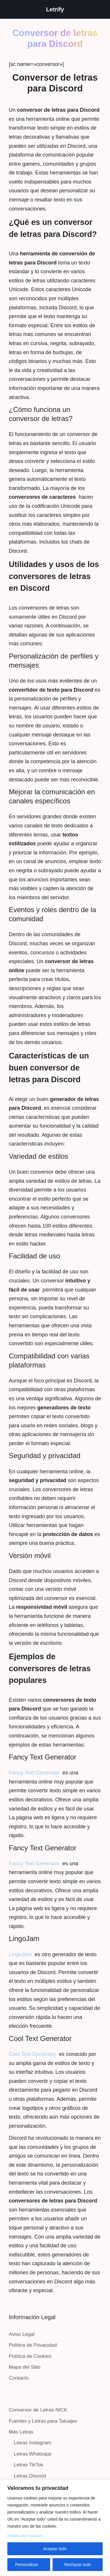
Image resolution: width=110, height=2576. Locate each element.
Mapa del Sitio (24, 2367)
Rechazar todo (77, 2564)
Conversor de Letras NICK (38, 2410)
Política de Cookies (25, 2535)
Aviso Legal (22, 2334)
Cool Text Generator (32, 2054)
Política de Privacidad (33, 2345)
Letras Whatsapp (33, 2454)
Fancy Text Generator (34, 1773)
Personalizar (26, 2564)
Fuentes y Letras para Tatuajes (43, 2421)
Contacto (19, 2378)
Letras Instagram (32, 2443)
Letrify (55, 9)
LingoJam (20, 1954)
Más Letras (21, 2432)
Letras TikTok (28, 2465)
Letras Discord (30, 2476)
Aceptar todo (55, 2548)
